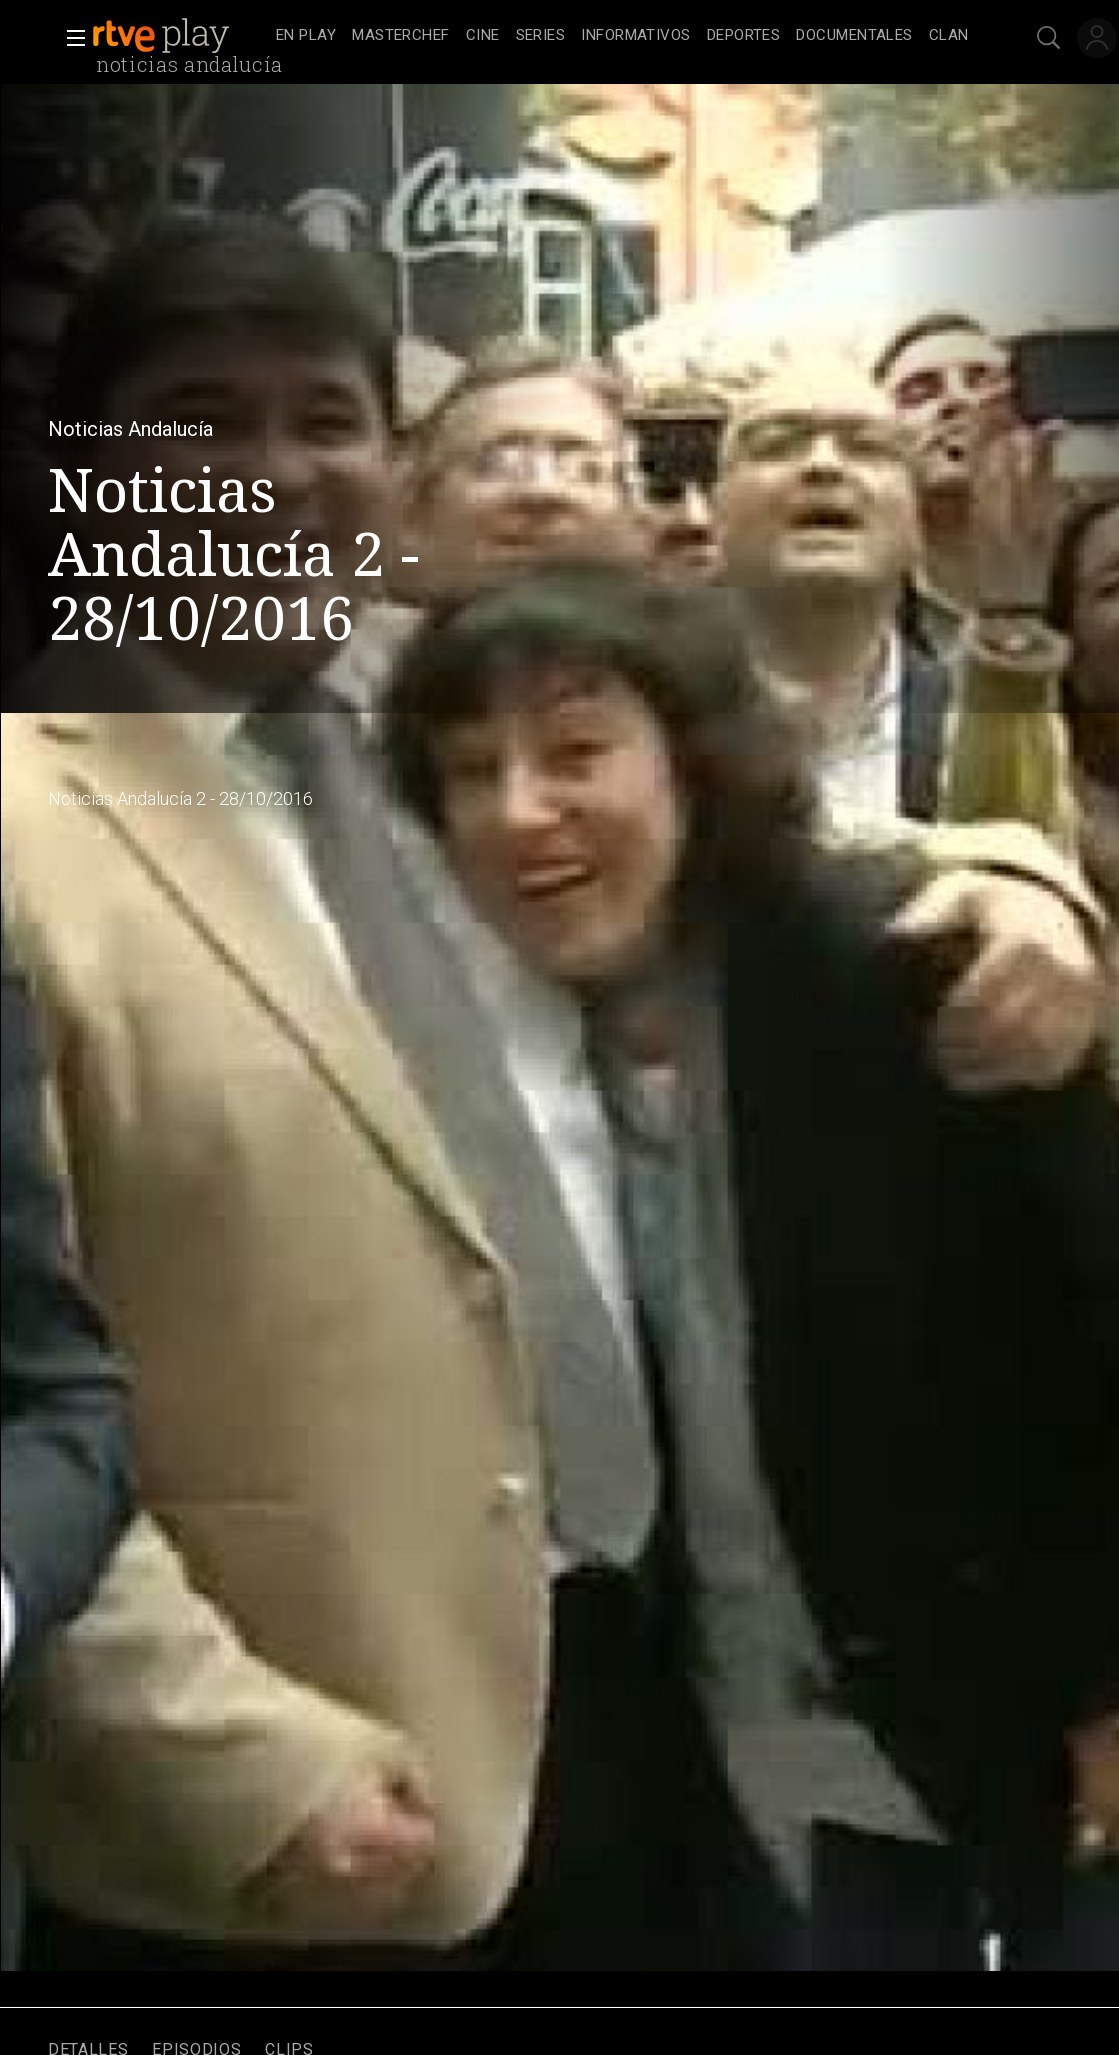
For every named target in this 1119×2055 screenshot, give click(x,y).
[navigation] (622, 36)
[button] (70, 38)
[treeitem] (306, 36)
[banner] (180, 36)
